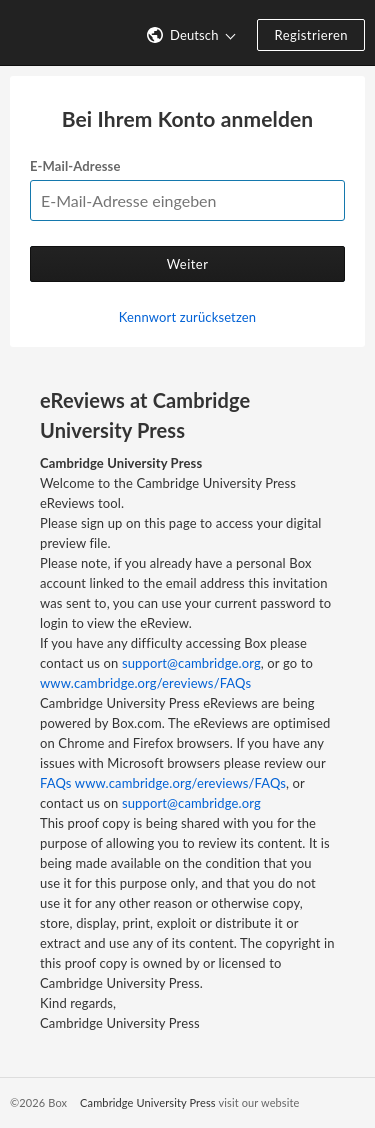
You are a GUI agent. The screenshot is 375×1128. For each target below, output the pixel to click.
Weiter (188, 264)
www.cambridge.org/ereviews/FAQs (145, 683)
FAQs (56, 783)
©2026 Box (38, 1102)
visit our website (258, 1102)
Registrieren (311, 35)
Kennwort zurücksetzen (187, 317)
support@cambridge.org (191, 663)
